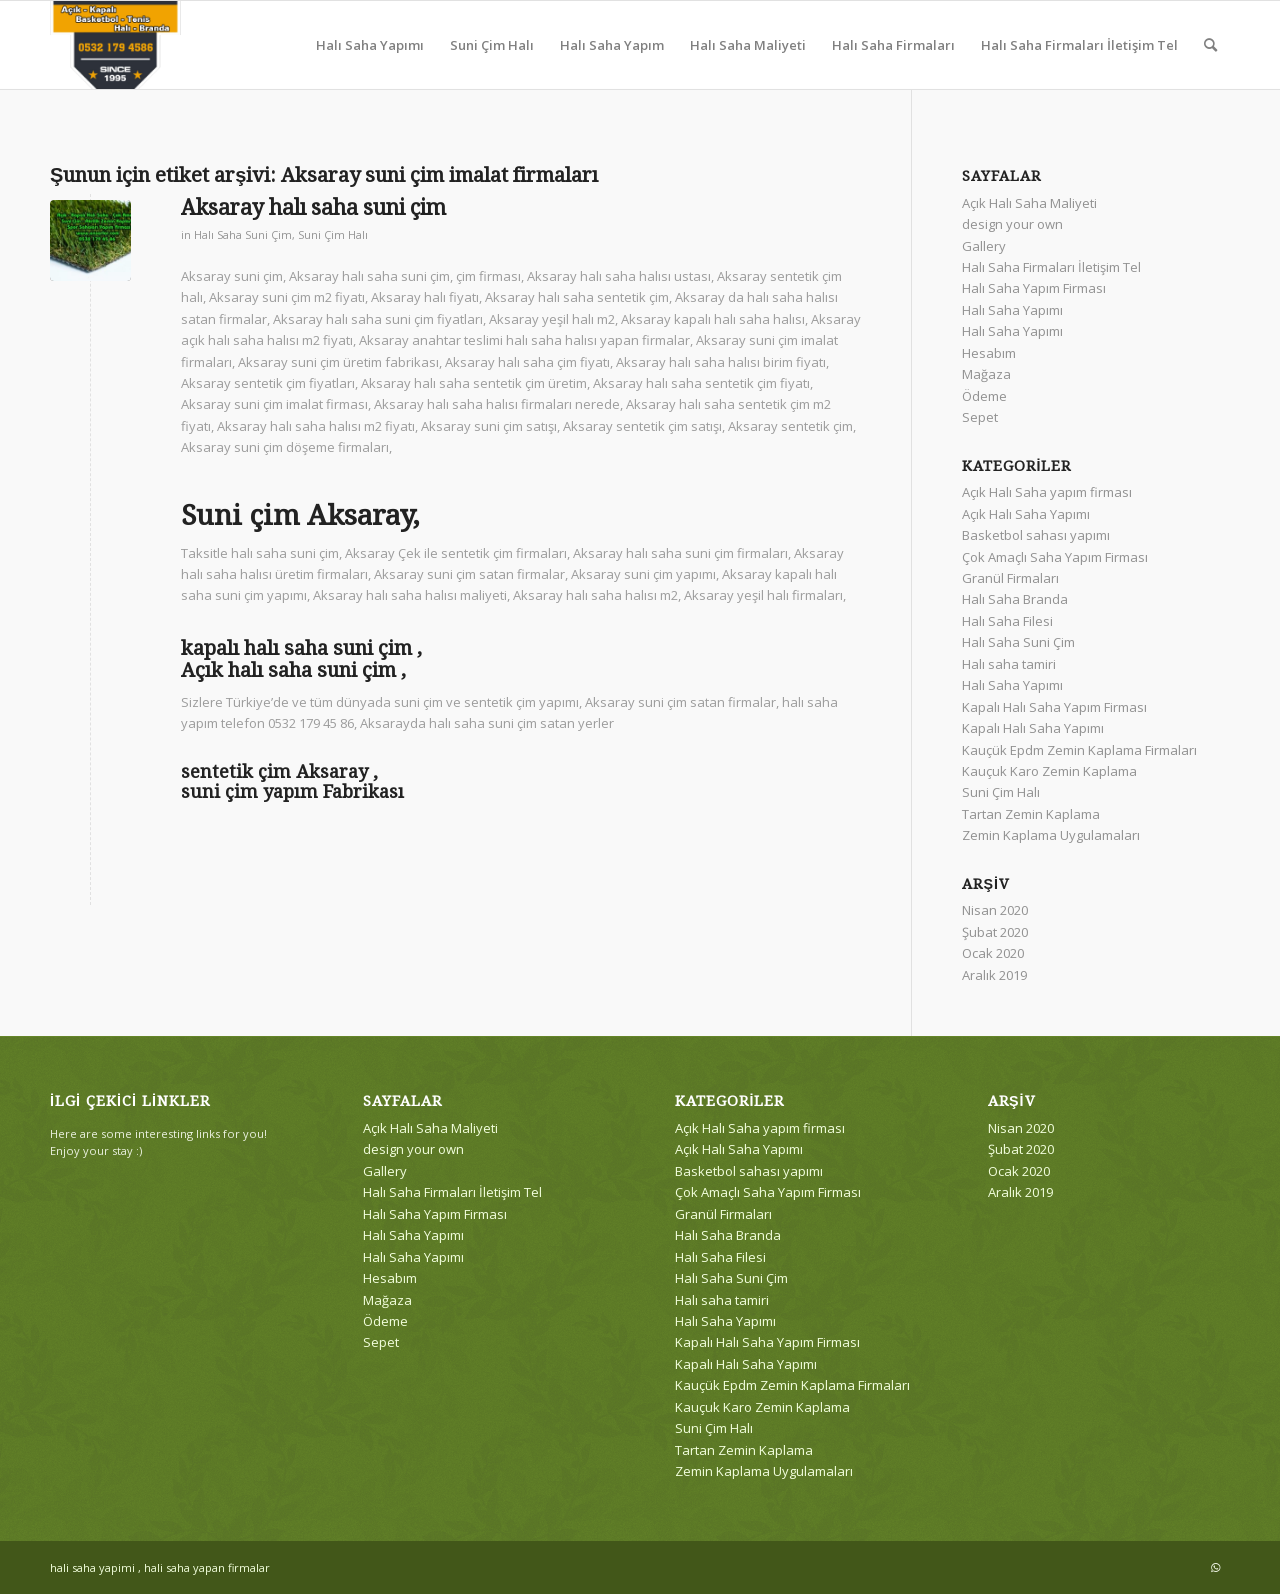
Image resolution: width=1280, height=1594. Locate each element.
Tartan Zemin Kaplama (1031, 814)
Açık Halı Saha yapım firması (1047, 492)
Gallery (984, 246)
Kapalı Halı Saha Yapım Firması (1054, 707)
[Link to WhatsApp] (1215, 1567)
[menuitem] (370, 45)
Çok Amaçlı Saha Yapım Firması (1055, 557)
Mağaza (986, 374)
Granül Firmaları (1010, 578)
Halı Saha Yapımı (1012, 310)
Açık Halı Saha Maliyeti (1029, 203)
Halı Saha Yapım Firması (1034, 288)
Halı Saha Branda (1015, 599)
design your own (1012, 224)
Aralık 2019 (994, 975)
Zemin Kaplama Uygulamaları (1051, 835)
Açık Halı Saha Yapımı (1026, 514)
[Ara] (1210, 45)
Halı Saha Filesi (1007, 621)
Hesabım (989, 353)
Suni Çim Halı (333, 235)
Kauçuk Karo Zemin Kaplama (1049, 771)
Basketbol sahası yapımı (1036, 535)
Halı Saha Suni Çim (243, 235)
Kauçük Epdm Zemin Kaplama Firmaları (1079, 750)
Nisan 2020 (995, 910)
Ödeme (984, 396)
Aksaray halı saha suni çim (313, 207)
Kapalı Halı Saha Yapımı (1033, 728)
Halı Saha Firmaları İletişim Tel (1051, 267)
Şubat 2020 (995, 932)
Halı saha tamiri (1009, 664)
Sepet (980, 417)
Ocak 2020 (993, 953)
